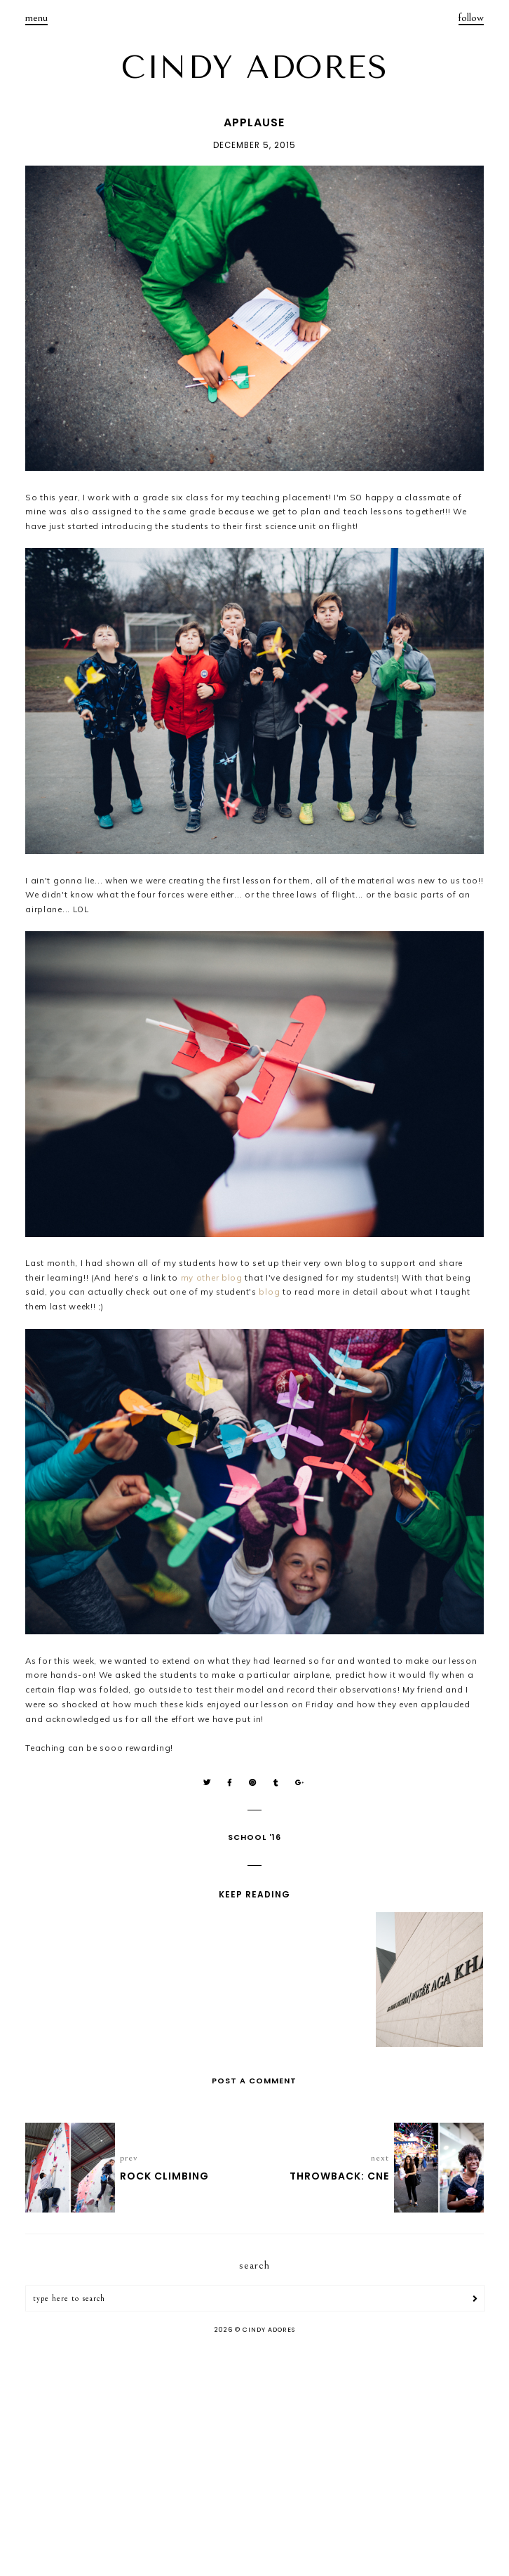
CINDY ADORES (254, 67)
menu (36, 17)
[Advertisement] (254, 2456)
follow (471, 17)
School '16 (254, 1837)
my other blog (212, 1277)
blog (269, 1291)
